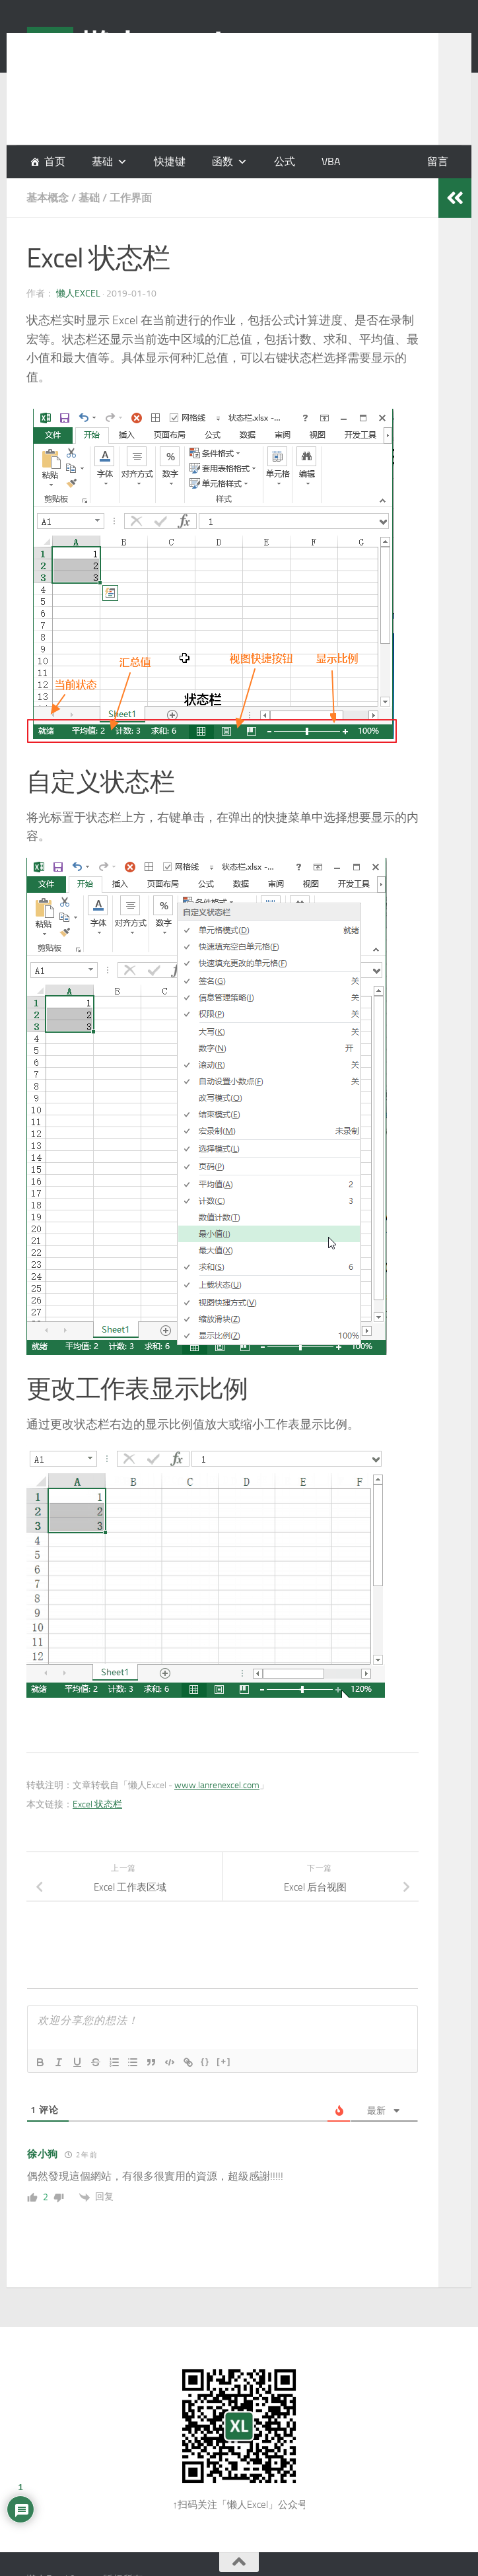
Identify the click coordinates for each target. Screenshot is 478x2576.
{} (205, 2061)
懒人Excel (78, 293)
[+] (224, 2061)
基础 (89, 197)
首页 (54, 161)
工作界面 (131, 197)
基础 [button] (102, 161)
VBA (331, 161)
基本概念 (47, 197)
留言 (437, 161)
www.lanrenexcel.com (216, 1785)
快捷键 (170, 161)
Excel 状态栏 (97, 1804)
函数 (222, 161)
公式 (284, 161)
